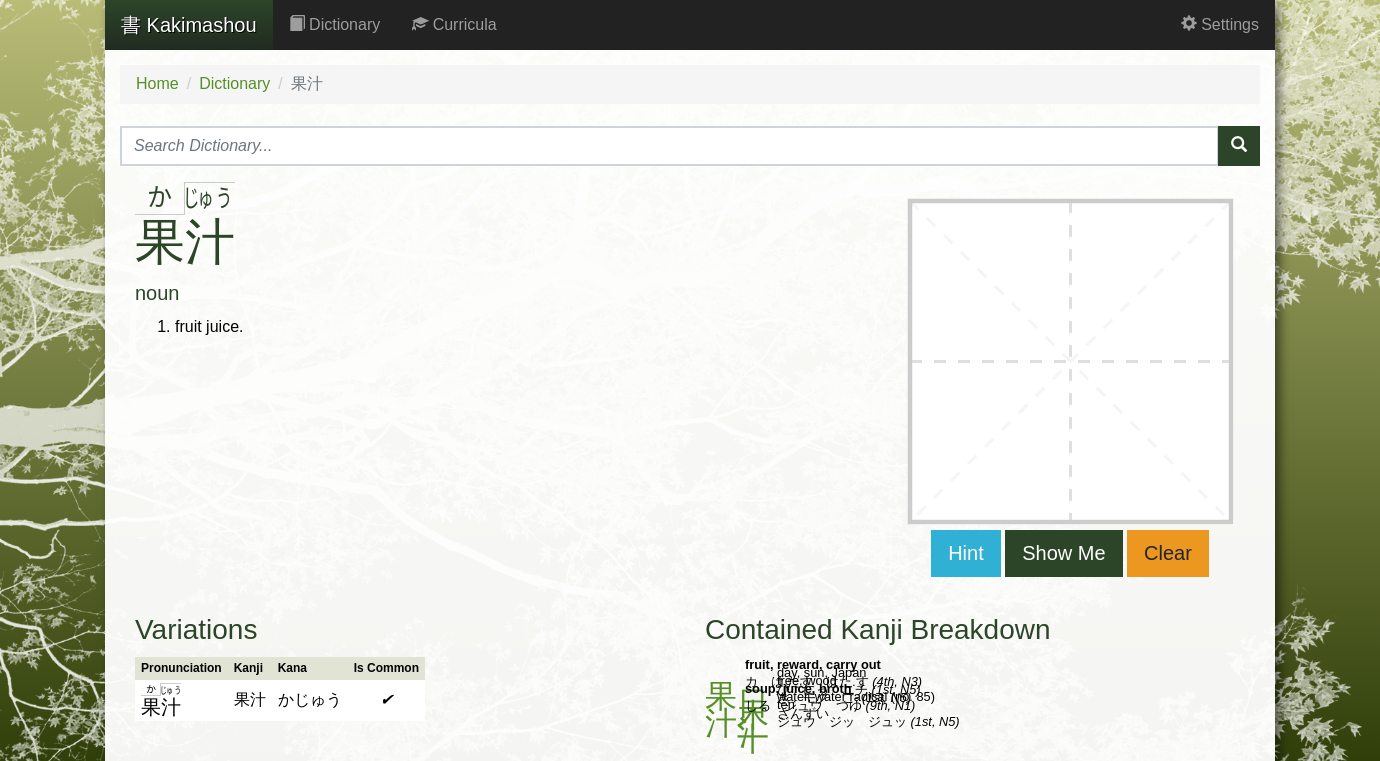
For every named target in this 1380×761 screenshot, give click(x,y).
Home (157, 83)
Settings (1220, 24)
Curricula (454, 24)
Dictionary (335, 24)
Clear (1168, 553)
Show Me (1063, 553)
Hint (966, 553)
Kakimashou (189, 25)
